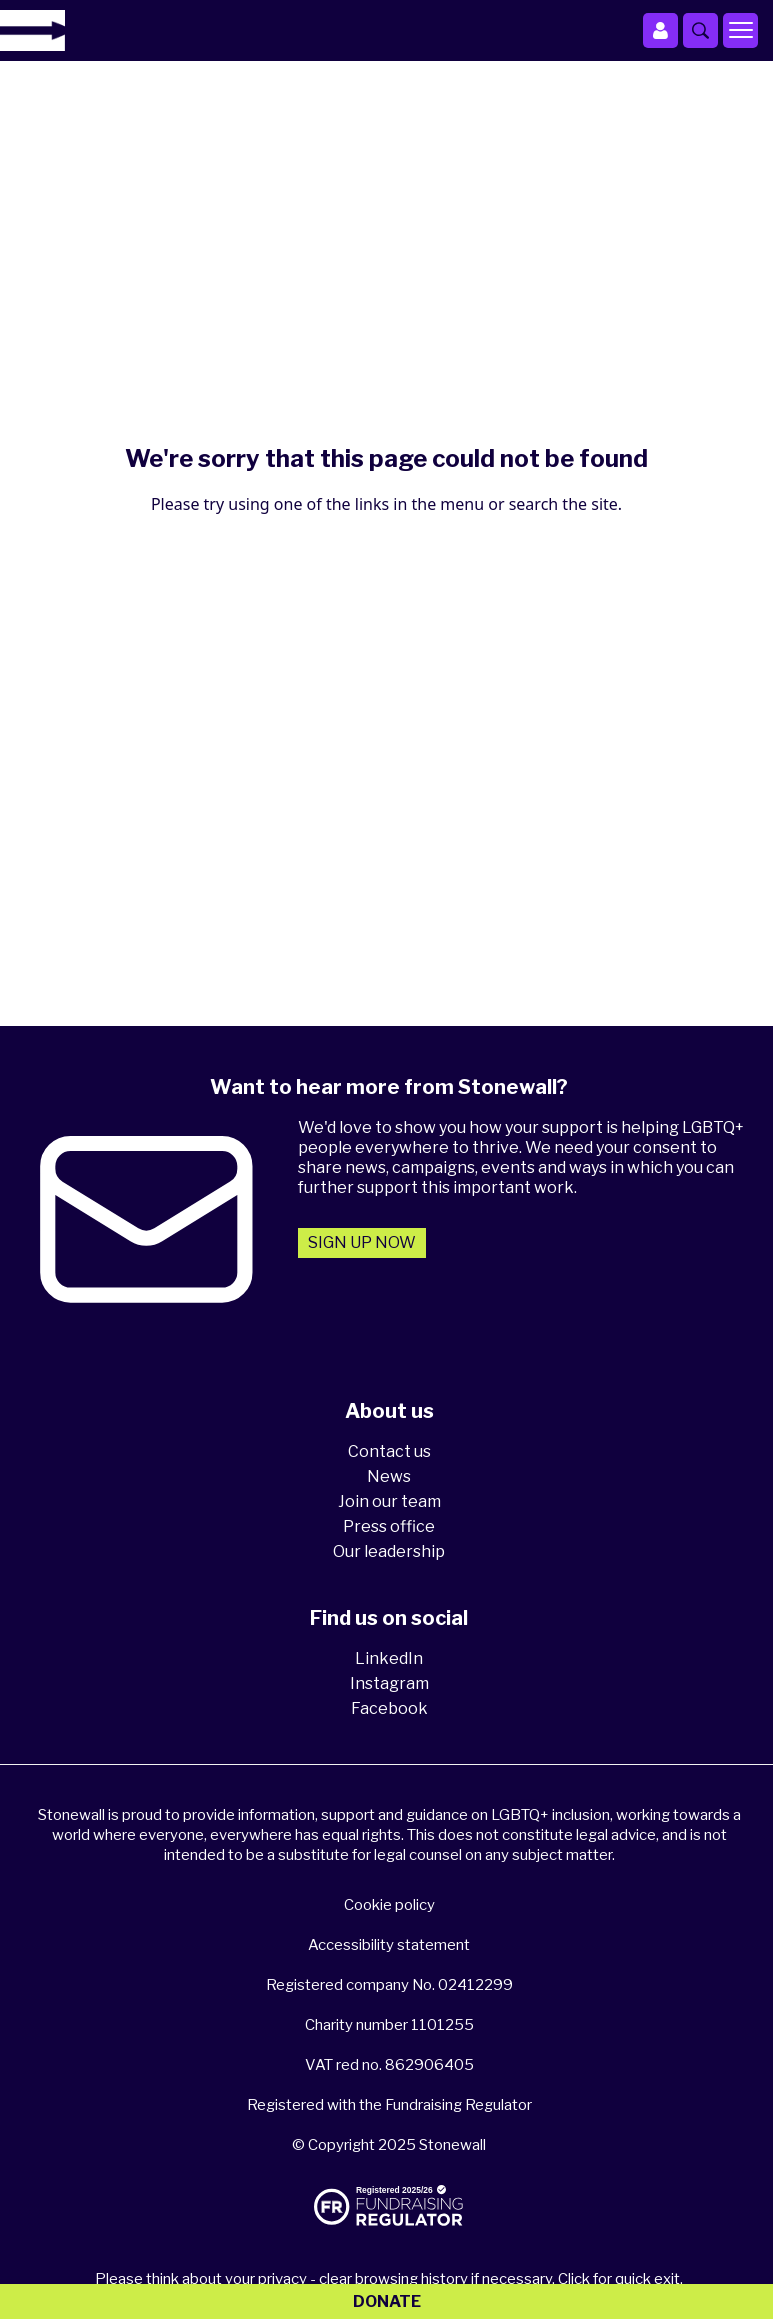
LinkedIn (389, 1658)
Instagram (389, 1683)
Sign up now (362, 1242)
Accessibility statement (389, 1945)
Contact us (389, 1451)
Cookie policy (389, 1905)
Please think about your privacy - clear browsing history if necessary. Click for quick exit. (389, 2279)
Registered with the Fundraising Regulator (389, 2105)
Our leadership (389, 1551)
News (389, 1476)
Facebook (389, 1708)
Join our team (389, 1501)
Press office (389, 1526)
